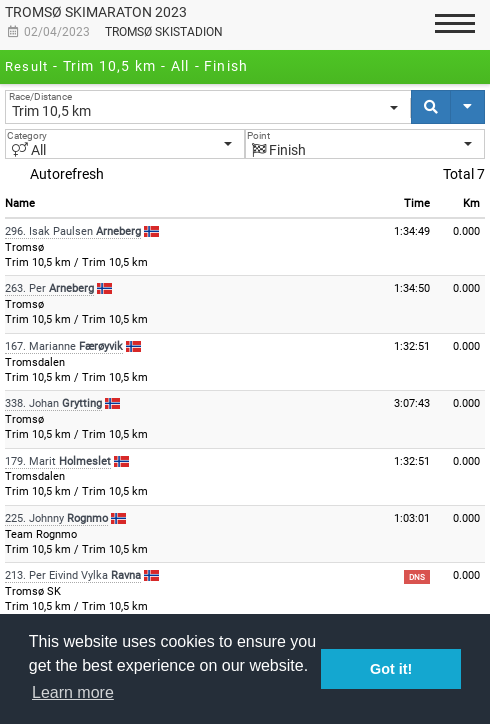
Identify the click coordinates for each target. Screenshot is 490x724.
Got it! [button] (391, 669)
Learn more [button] (73, 692)
